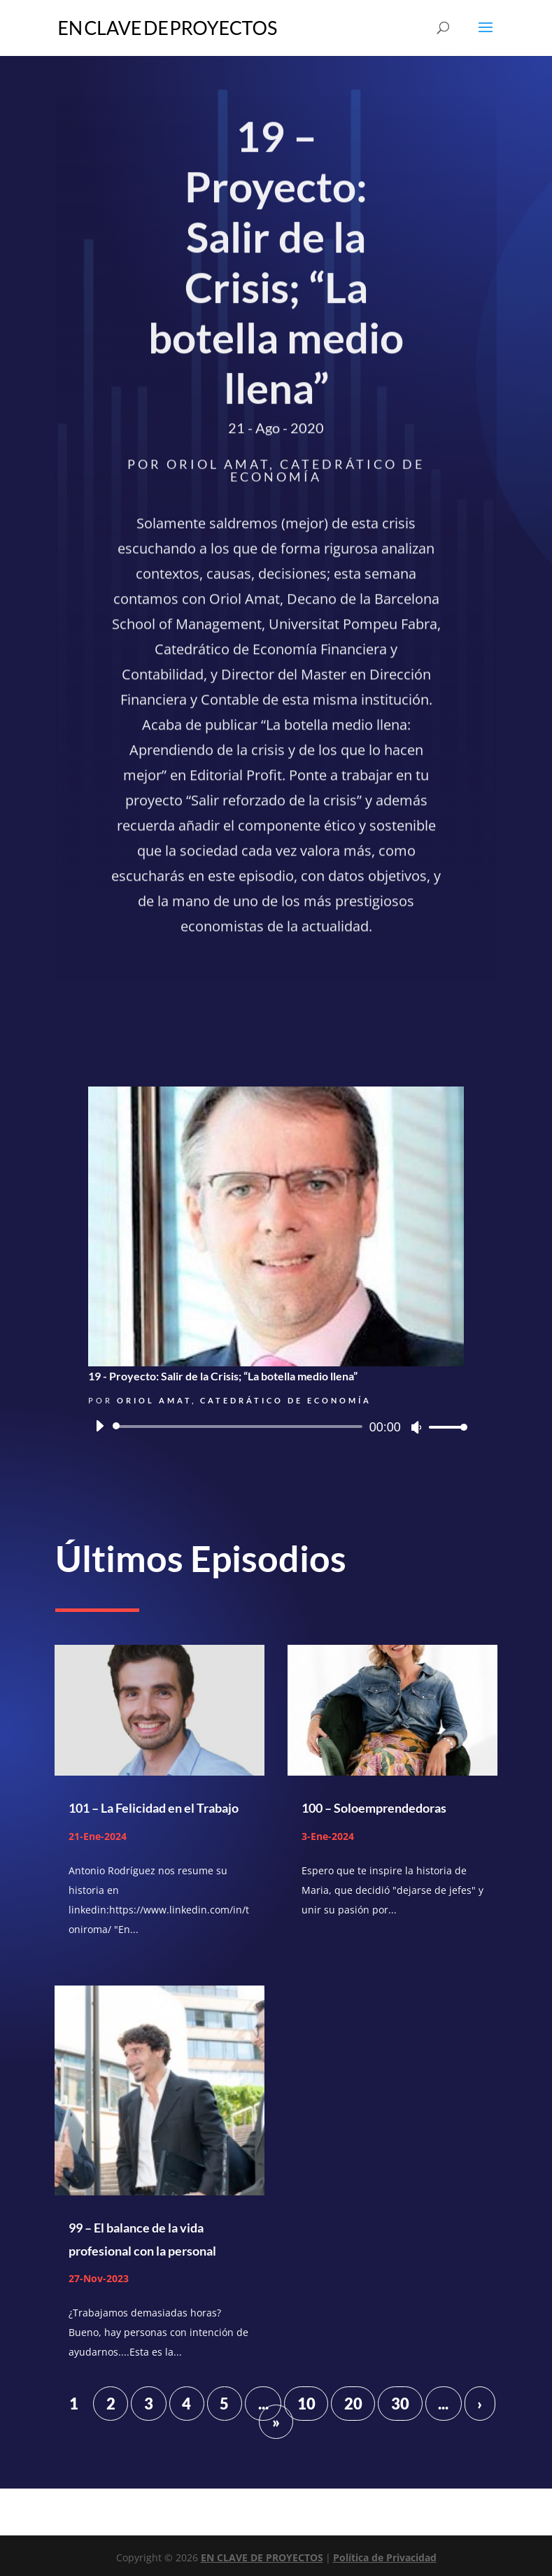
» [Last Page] (276, 2421)
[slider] (240, 1426)
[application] (276, 1427)
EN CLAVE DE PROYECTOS (262, 2557)
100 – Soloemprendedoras (374, 1808)
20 (353, 2403)
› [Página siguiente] (479, 2403)
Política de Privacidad (385, 2557)
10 (306, 2403)
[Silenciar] (416, 1427)
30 (400, 2403)
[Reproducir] (99, 1426)
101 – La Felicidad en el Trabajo (154, 1808)
